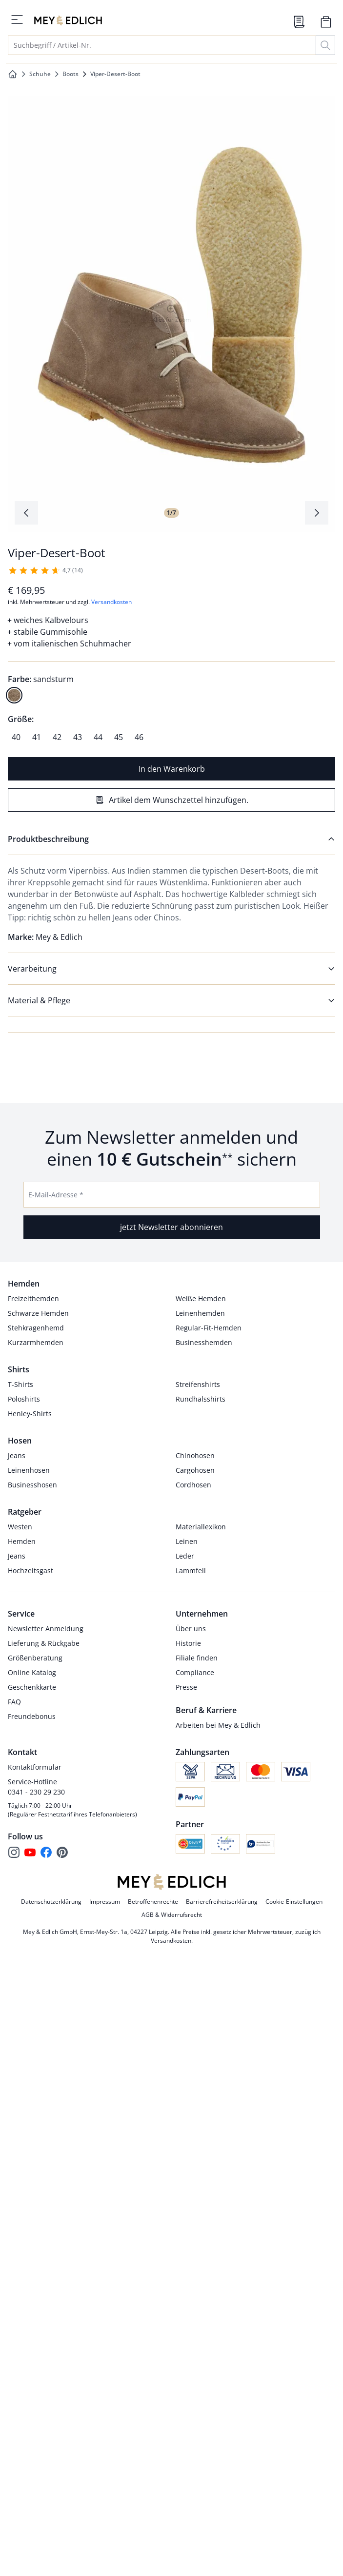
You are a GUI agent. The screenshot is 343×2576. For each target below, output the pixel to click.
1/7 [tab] (171, 512)
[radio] (14, 695)
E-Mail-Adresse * (55, 1194)
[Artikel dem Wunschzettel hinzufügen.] (171, 800)
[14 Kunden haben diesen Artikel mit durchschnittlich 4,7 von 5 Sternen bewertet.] (45, 570)
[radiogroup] (171, 687)
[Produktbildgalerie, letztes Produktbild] (26, 513)
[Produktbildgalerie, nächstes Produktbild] (316, 513)
